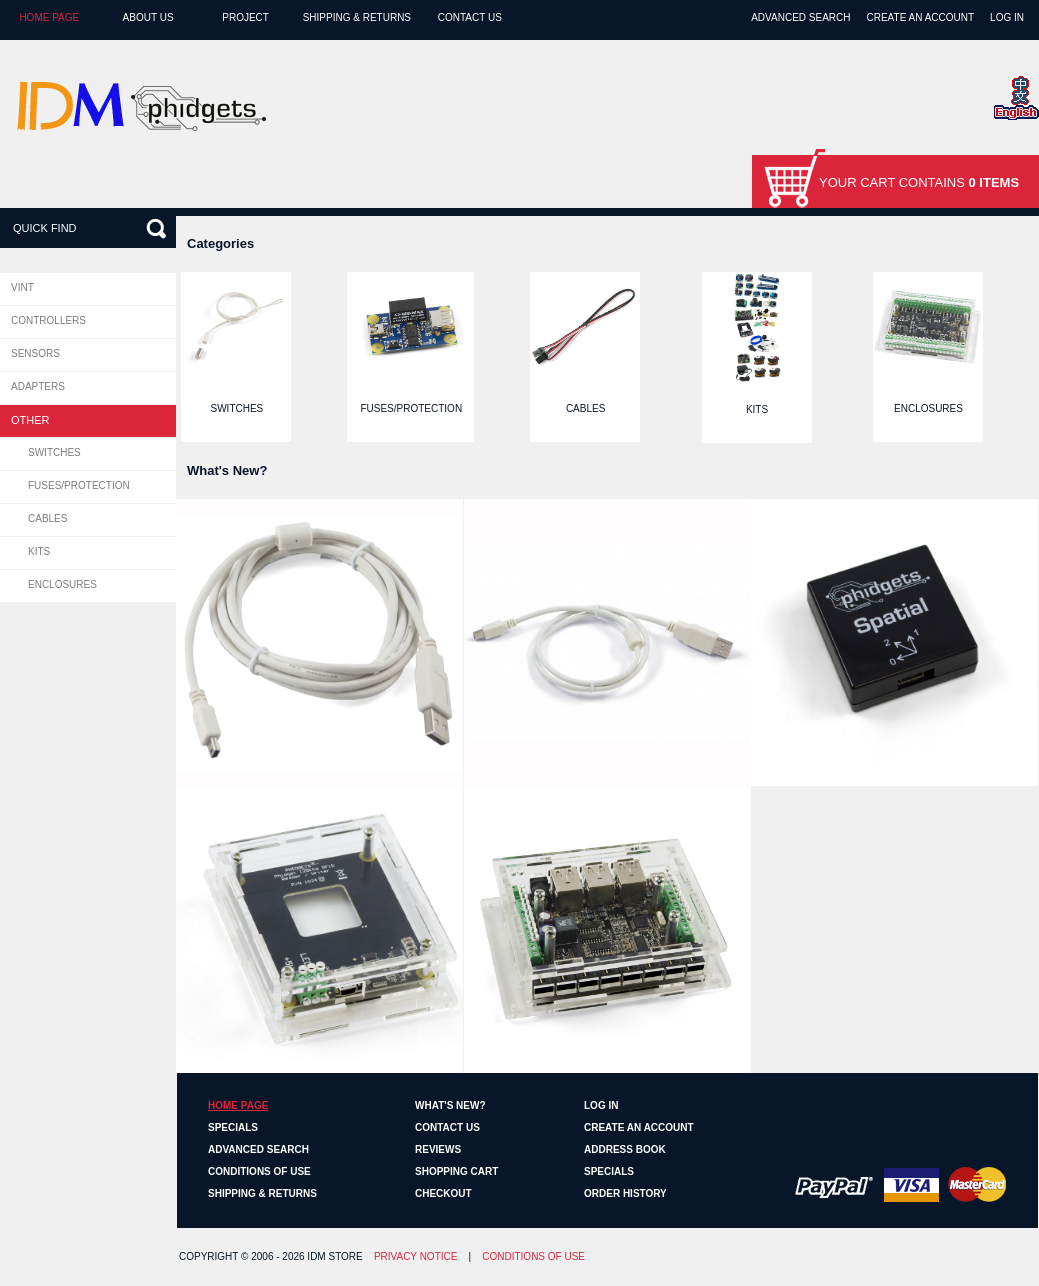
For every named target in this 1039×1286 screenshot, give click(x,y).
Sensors (35, 353)
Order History (625, 1193)
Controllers (48, 320)
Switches (54, 452)
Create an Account (920, 17)
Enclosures (62, 584)
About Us (148, 17)
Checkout (443, 1193)
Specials (233, 1127)
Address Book (625, 1149)
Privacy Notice (416, 1256)
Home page (49, 17)
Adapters (38, 386)
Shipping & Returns (357, 17)
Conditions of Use (259, 1171)
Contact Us (470, 17)
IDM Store (334, 1256)
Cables (47, 518)
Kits (39, 551)
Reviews (438, 1149)
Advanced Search (800, 17)
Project (245, 17)
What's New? (450, 1105)
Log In (1007, 17)
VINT (22, 287)
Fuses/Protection (79, 485)
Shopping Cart (456, 1171)
